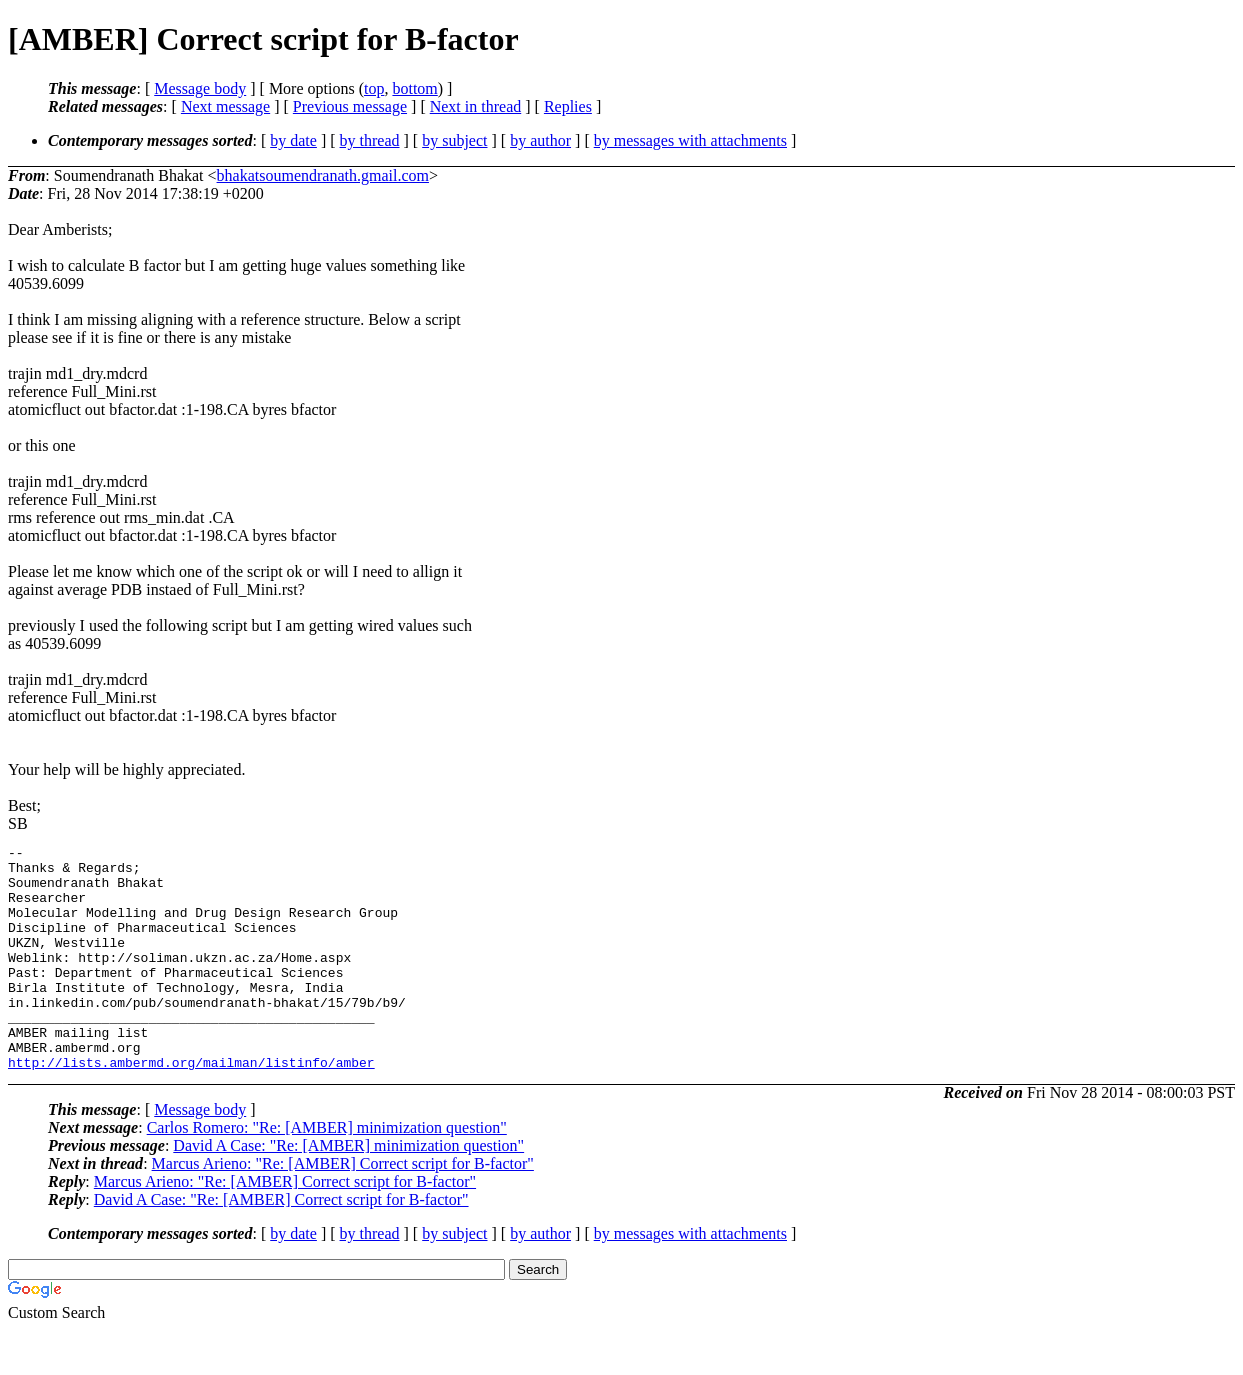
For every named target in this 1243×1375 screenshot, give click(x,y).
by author (540, 140)
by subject (454, 140)
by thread (370, 140)
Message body (200, 88)
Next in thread (476, 106)
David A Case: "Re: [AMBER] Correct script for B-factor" (281, 1244)
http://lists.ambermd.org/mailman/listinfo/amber (191, 1107)
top (374, 88)
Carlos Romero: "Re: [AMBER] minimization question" (327, 1172)
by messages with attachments (690, 140)
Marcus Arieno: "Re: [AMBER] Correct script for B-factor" (343, 1208)
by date (293, 140)
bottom (414, 88)
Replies (568, 106)
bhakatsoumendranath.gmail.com (323, 175)
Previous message (350, 106)
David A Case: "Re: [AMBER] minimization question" (348, 1190)
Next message (225, 106)
